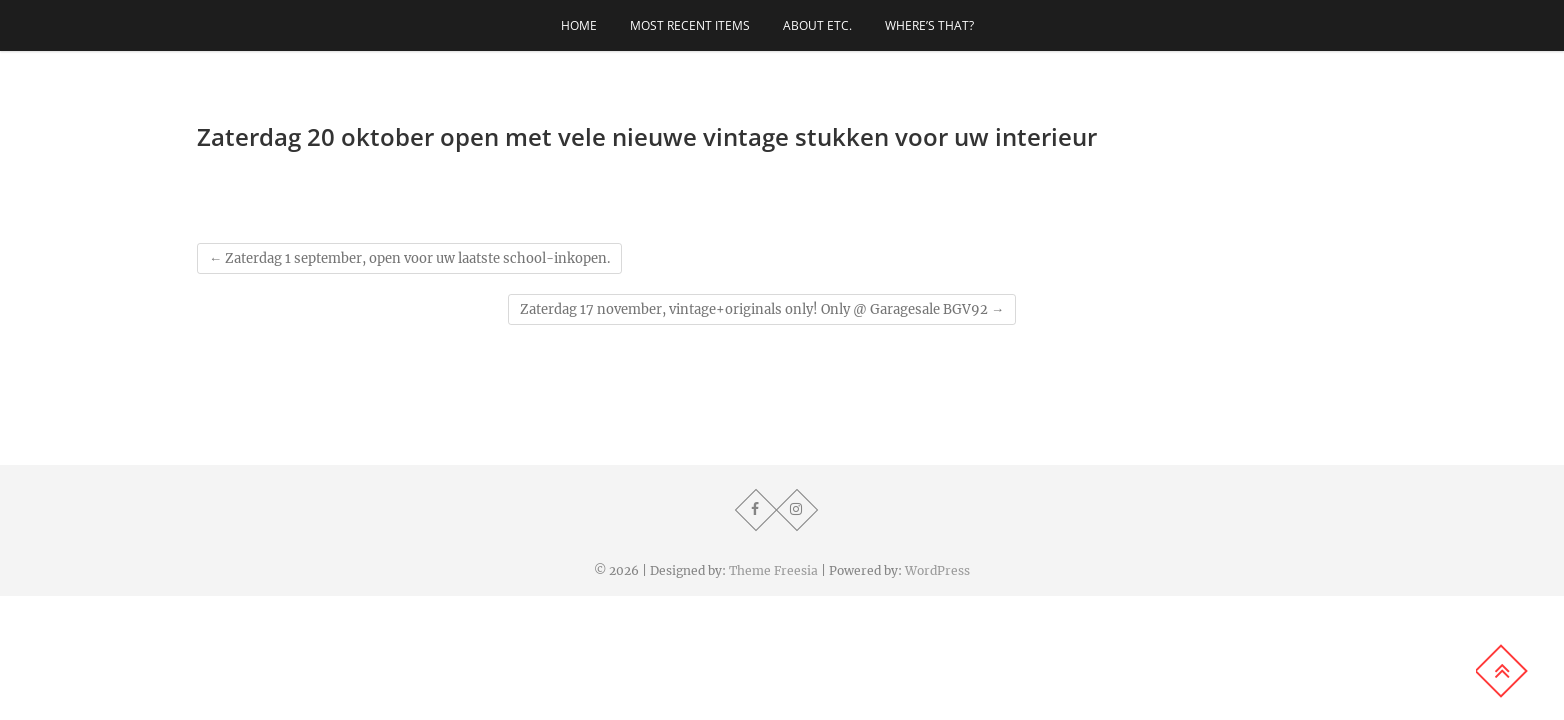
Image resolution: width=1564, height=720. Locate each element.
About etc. (817, 25)
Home (579, 25)
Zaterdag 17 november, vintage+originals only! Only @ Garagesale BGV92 (762, 309)
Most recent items (690, 25)
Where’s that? (929, 25)
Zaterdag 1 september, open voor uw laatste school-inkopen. (409, 258)
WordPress (937, 570)
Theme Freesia (773, 570)
